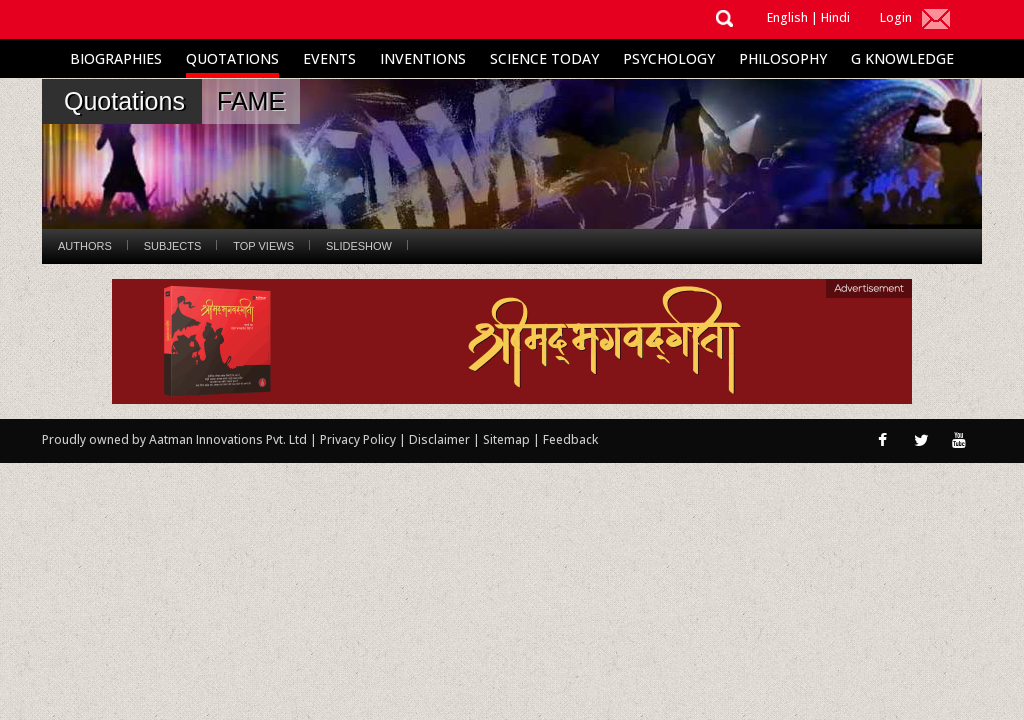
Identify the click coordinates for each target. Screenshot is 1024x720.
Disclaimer (439, 439)
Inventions (423, 58)
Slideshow (359, 246)
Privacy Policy (359, 439)
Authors (85, 246)
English (787, 17)
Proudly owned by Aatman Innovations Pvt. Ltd (174, 439)
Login (896, 17)
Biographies (116, 58)
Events (329, 58)
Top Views (263, 246)
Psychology (669, 58)
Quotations (232, 58)
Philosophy (783, 58)
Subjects (172, 246)
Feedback (570, 439)
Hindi (835, 17)
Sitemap (508, 439)
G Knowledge (902, 58)
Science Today (544, 58)
